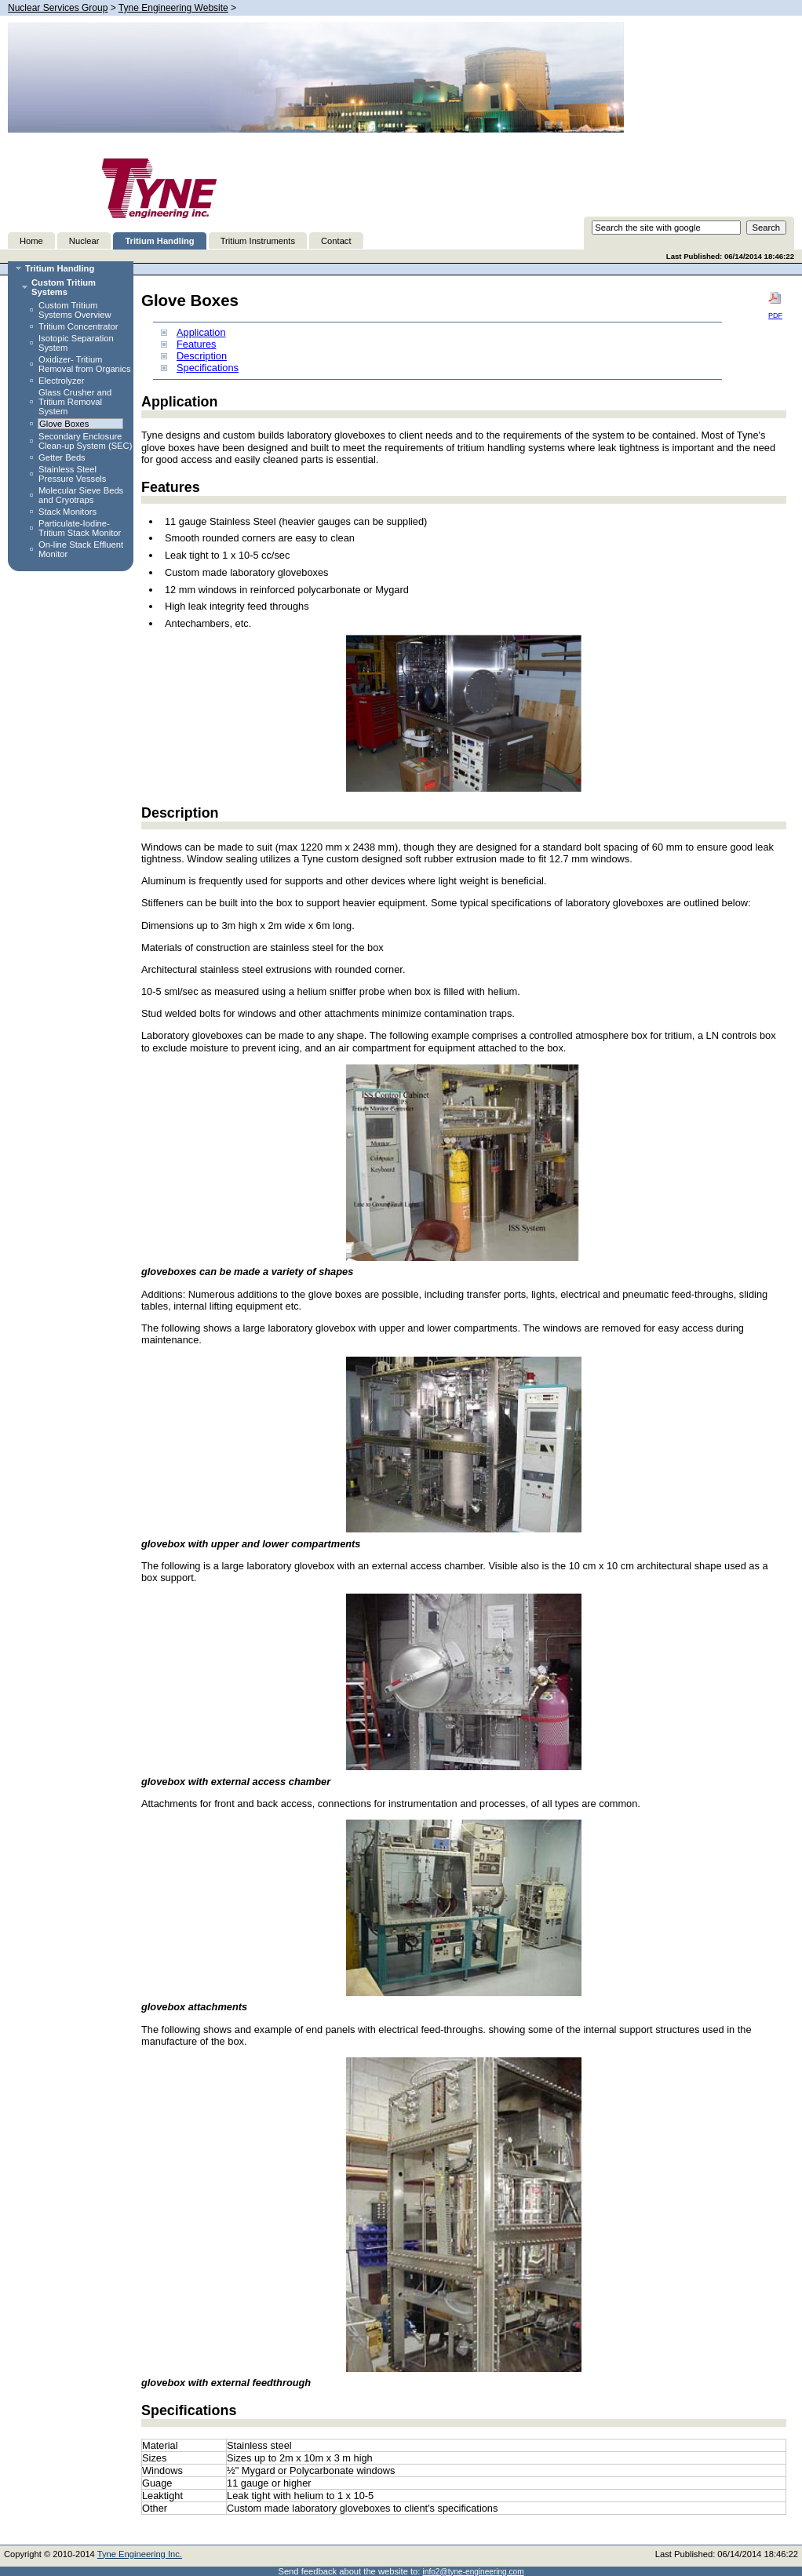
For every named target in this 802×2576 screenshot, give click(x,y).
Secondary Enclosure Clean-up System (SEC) (85, 441)
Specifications (208, 367)
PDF (775, 305)
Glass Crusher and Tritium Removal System (74, 402)
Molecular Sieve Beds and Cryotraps (80, 495)
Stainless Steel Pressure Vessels (72, 474)
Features (197, 344)
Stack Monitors (67, 511)
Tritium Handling (159, 241)
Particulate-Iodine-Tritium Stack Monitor (79, 528)
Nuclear (84, 241)
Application (201, 332)
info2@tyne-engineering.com (473, 2571)
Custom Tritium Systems (63, 287)
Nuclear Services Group (58, 7)
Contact (336, 241)
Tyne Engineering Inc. (139, 2554)
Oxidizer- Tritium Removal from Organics (84, 364)
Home (31, 241)
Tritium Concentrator (78, 326)
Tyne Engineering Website (173, 7)
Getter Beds (62, 457)
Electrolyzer (61, 380)
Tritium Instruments (258, 241)
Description (202, 356)
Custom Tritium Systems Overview (74, 310)
